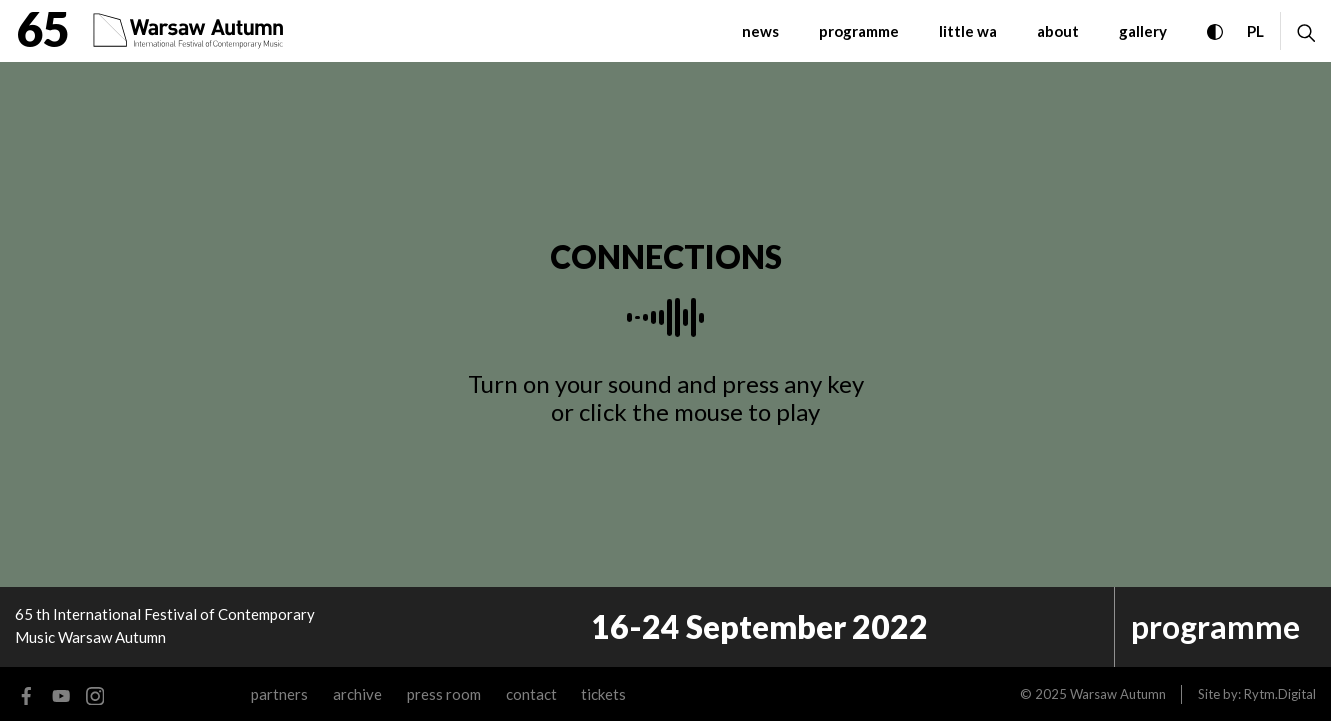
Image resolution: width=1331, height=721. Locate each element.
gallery (1143, 31)
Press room (444, 694)
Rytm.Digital (1280, 694)
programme (859, 31)
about (1058, 31)
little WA (968, 31)
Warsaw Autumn (1118, 694)
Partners (279, 694)
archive (357, 694)
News (760, 31)
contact (531, 694)
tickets (603, 694)
